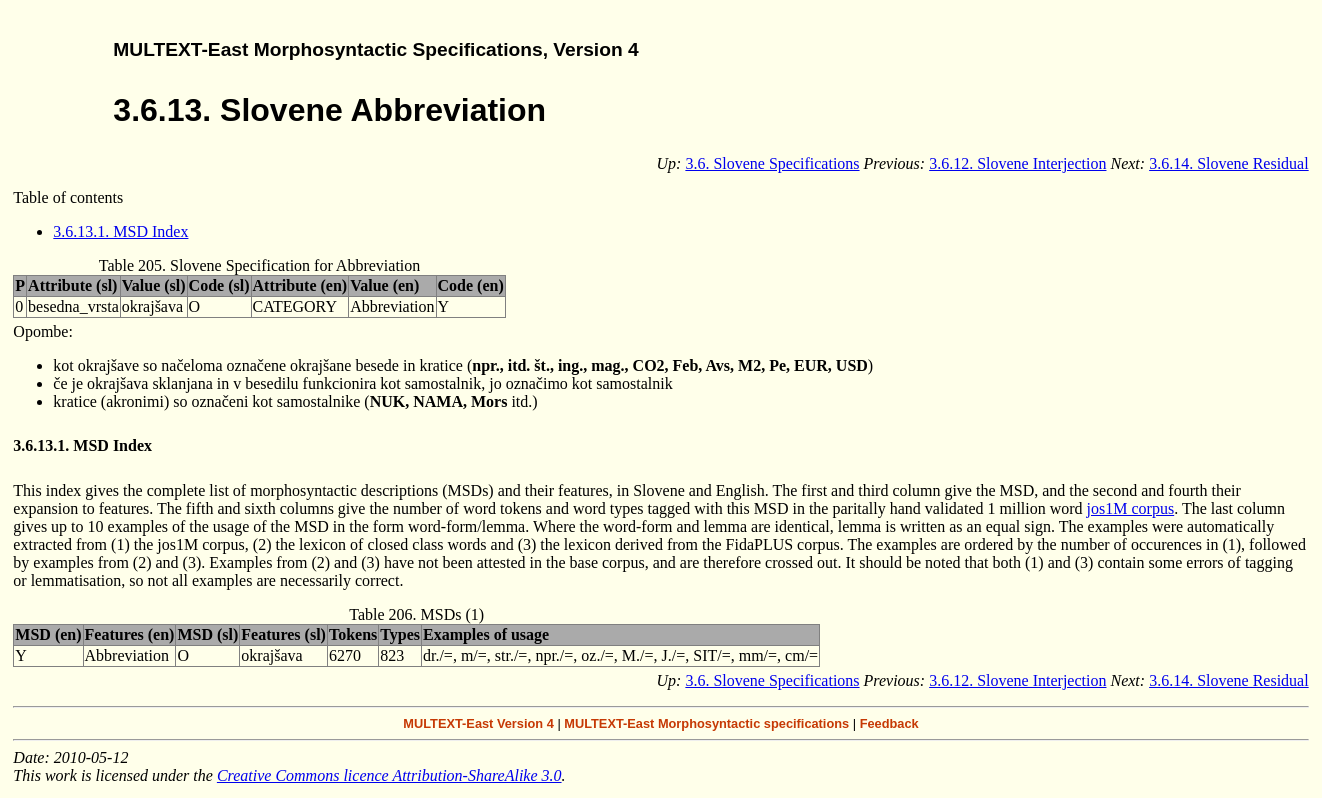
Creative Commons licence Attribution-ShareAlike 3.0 (389, 775)
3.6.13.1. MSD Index (120, 231)
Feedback (889, 723)
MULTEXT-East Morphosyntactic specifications (706, 723)
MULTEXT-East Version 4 (478, 723)
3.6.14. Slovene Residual (1229, 163)
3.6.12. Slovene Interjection (1017, 163)
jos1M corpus (1131, 508)
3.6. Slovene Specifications (772, 163)
